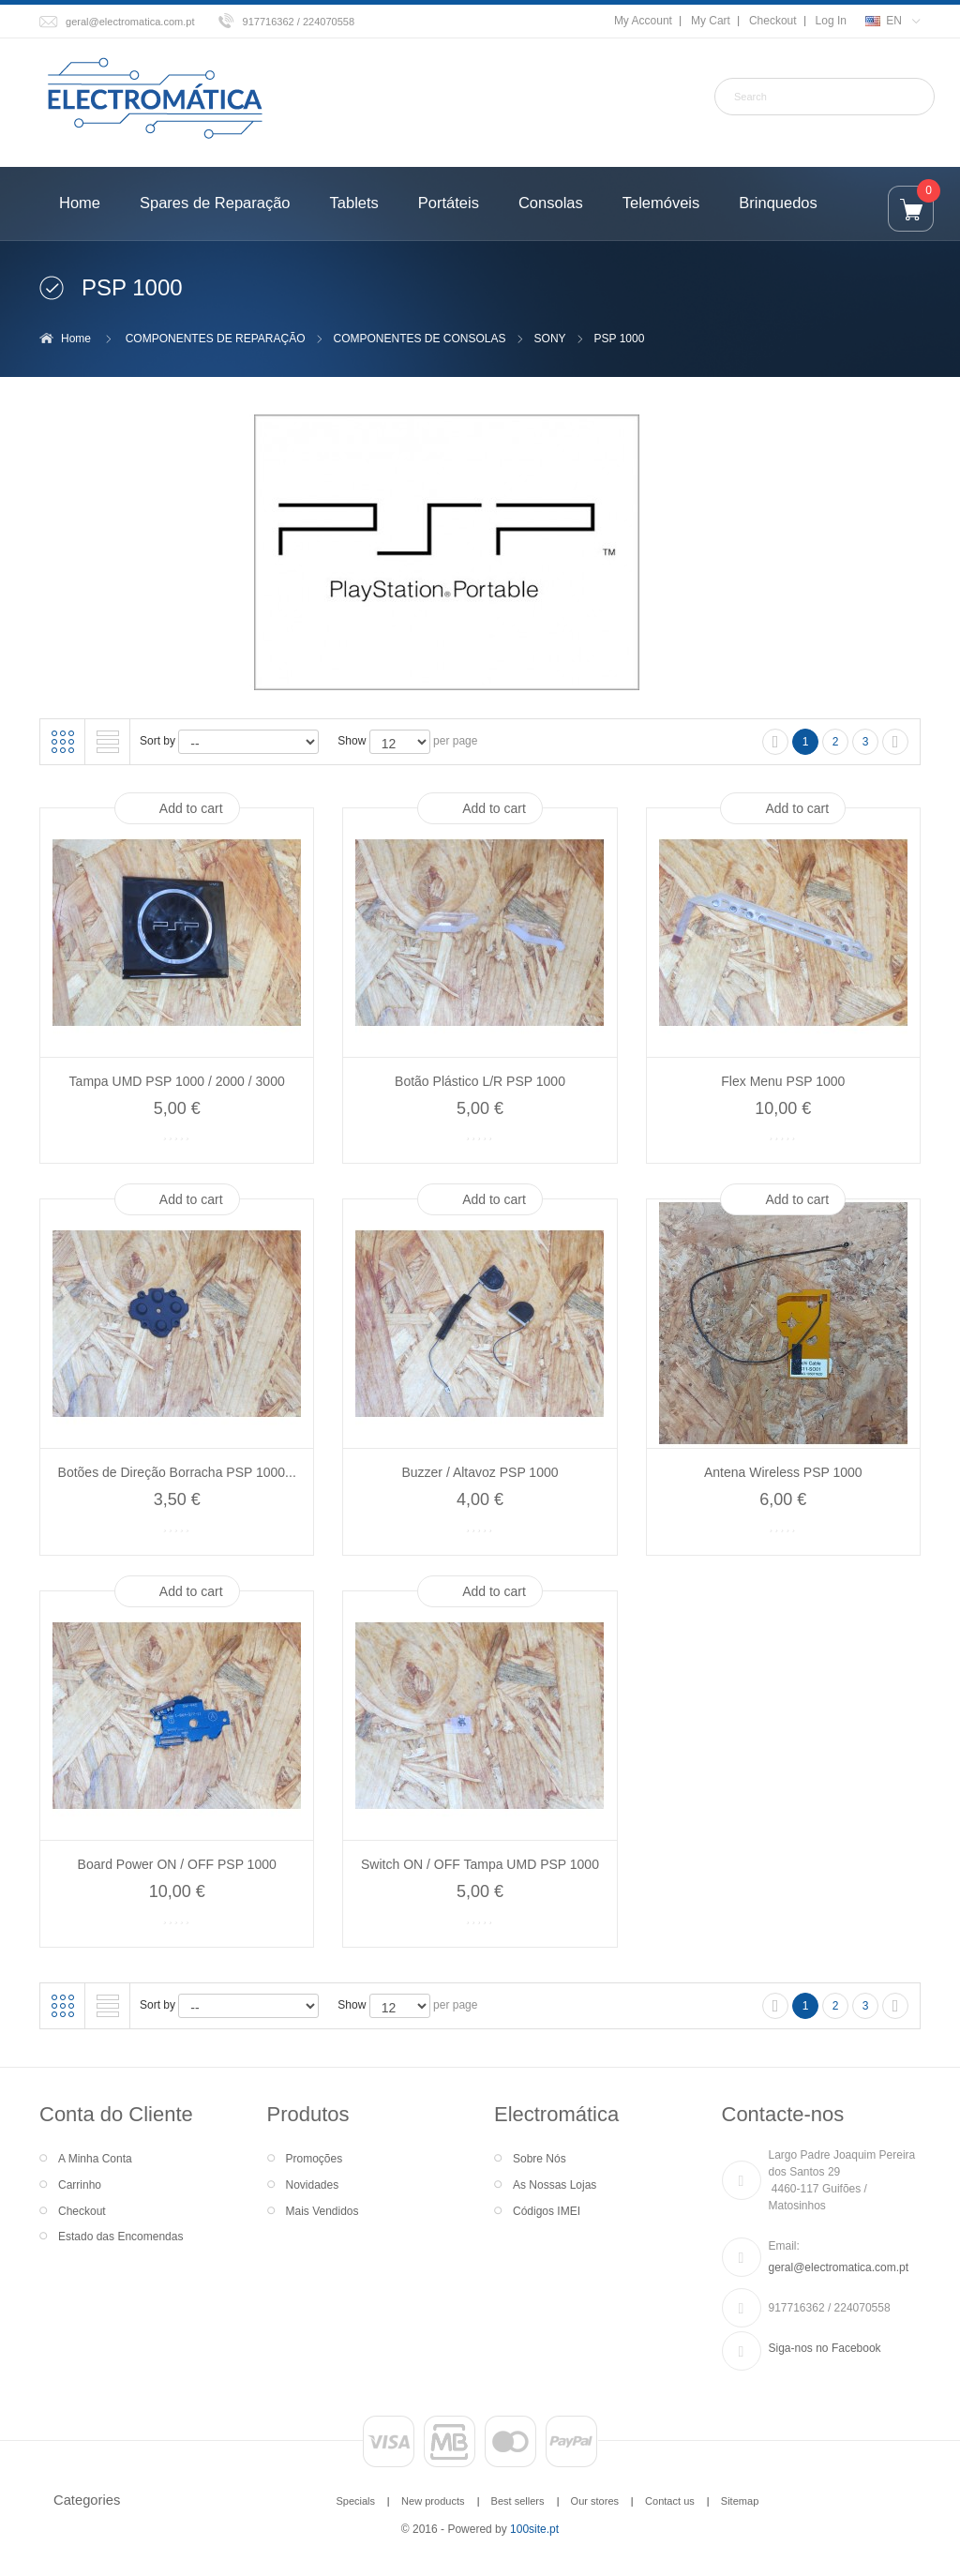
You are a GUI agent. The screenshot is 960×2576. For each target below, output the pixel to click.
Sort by (157, 740)
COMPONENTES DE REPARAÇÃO (216, 338)
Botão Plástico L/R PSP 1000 (480, 1081)
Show (352, 740)
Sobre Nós (539, 2158)
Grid (63, 742)
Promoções (314, 2158)
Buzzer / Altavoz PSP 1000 (479, 1472)
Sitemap (739, 2501)
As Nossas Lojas (554, 2185)
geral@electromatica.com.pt (130, 21)
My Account (643, 20)
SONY (550, 338)
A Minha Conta (95, 2158)
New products (432, 2501)
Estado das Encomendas (120, 2236)
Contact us (670, 2501)
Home (76, 338)
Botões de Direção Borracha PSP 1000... (177, 1472)
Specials (355, 2501)
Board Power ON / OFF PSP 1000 (177, 1864)
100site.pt (534, 2529)
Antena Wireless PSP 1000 (783, 1472)
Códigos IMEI (546, 2211)
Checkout (773, 20)
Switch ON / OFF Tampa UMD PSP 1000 (480, 1864)
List (108, 742)
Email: (784, 2245)
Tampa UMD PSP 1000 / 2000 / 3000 (177, 1081)
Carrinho (79, 2185)
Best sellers (518, 2501)
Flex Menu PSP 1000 (783, 1081)
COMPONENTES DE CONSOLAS (420, 338)
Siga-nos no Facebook (825, 2348)
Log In (831, 20)
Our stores (595, 2501)
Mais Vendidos (322, 2211)
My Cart (710, 20)
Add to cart (191, 808)
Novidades (312, 2185)
